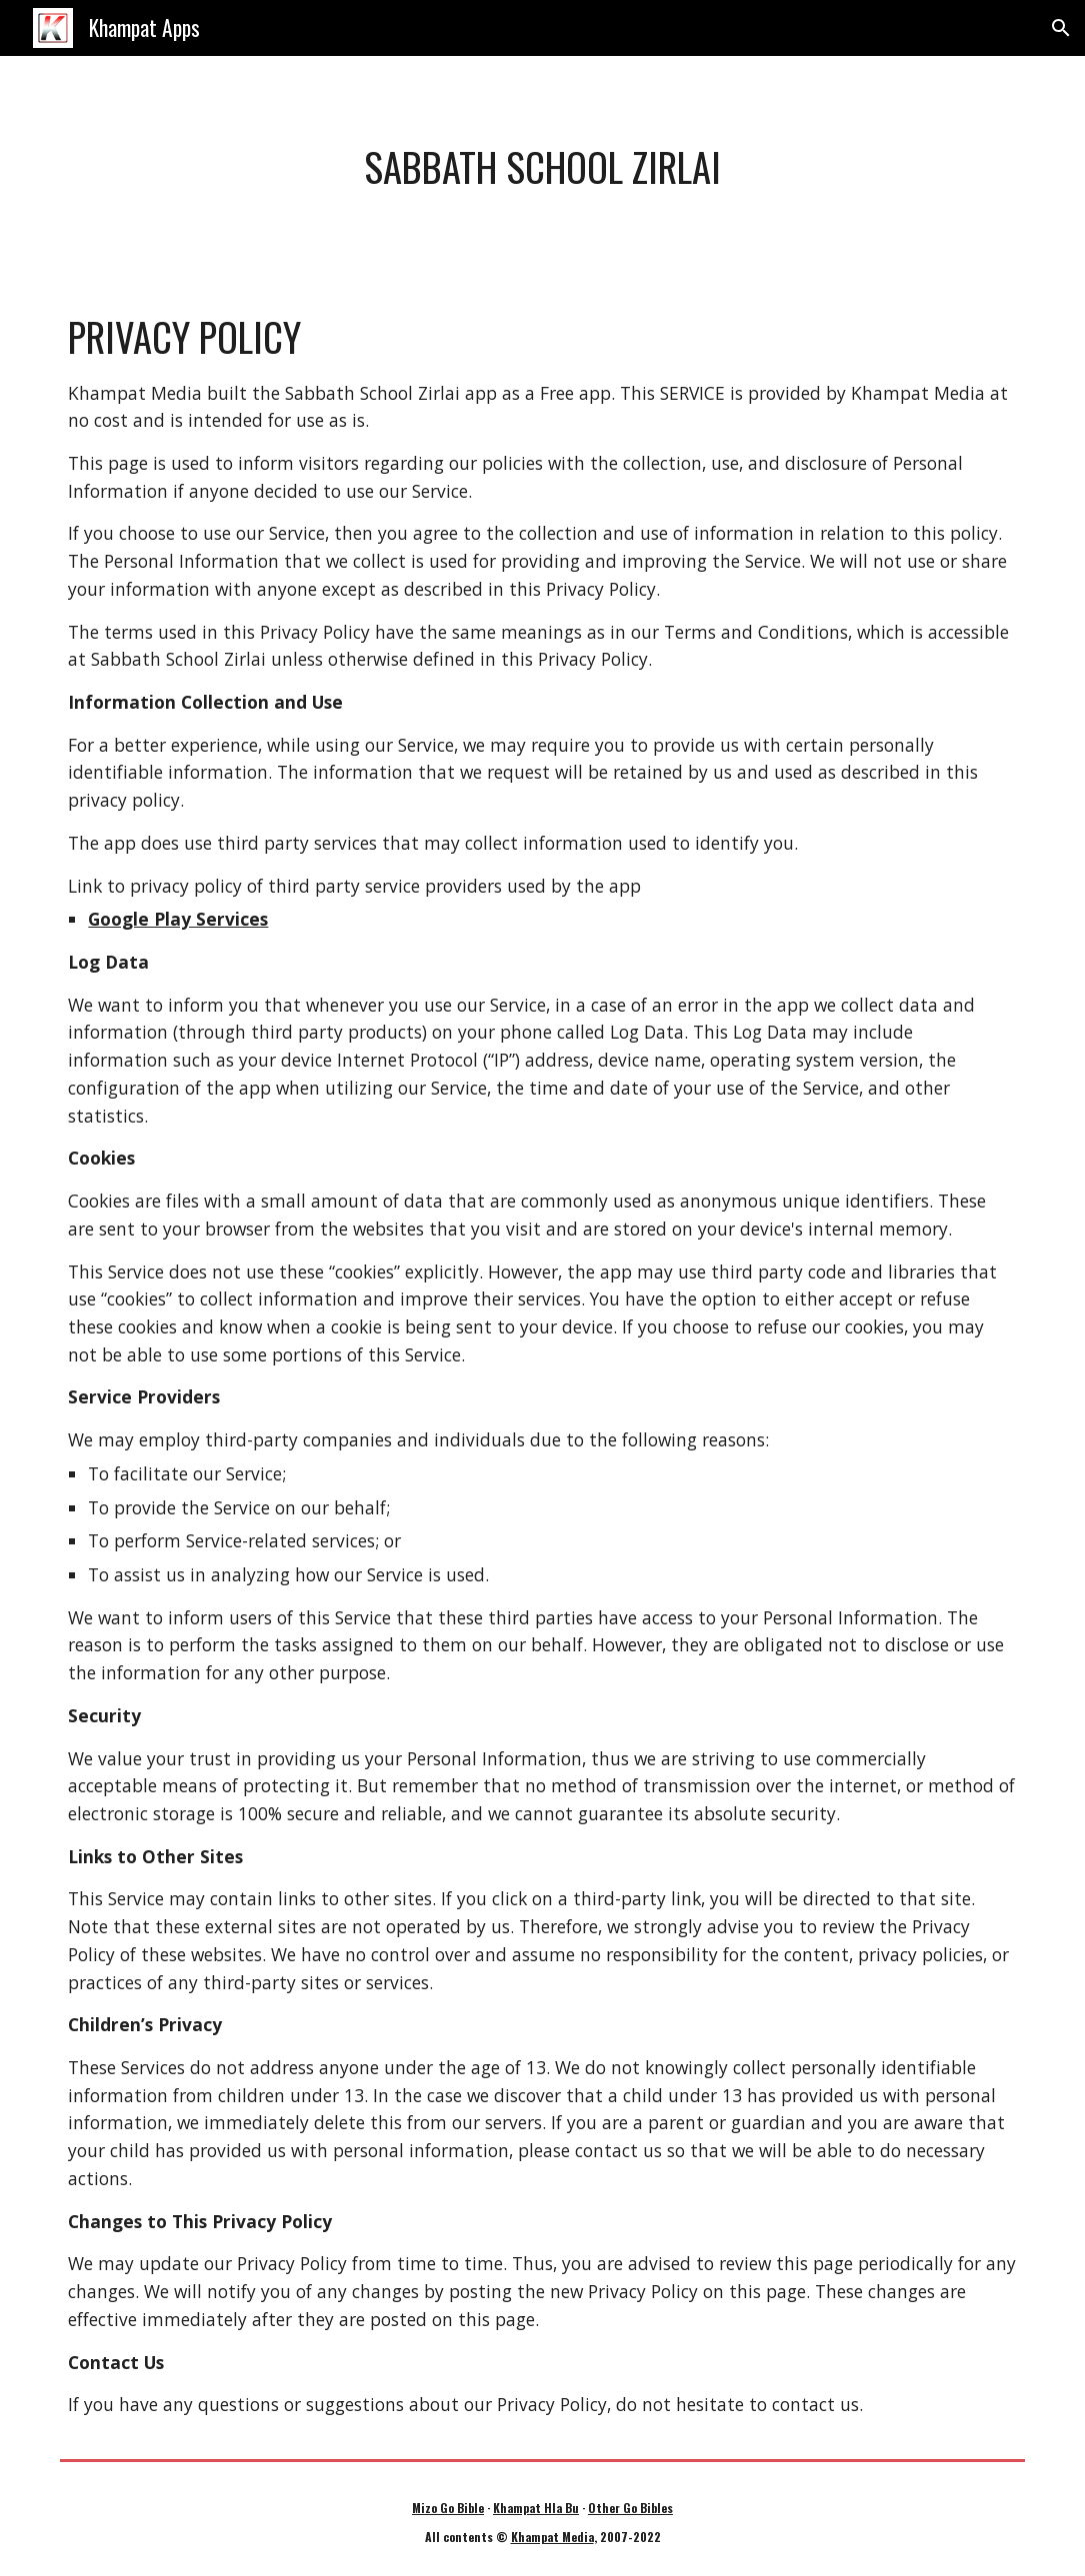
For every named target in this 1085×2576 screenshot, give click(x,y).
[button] (1061, 28)
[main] (542, 167)
